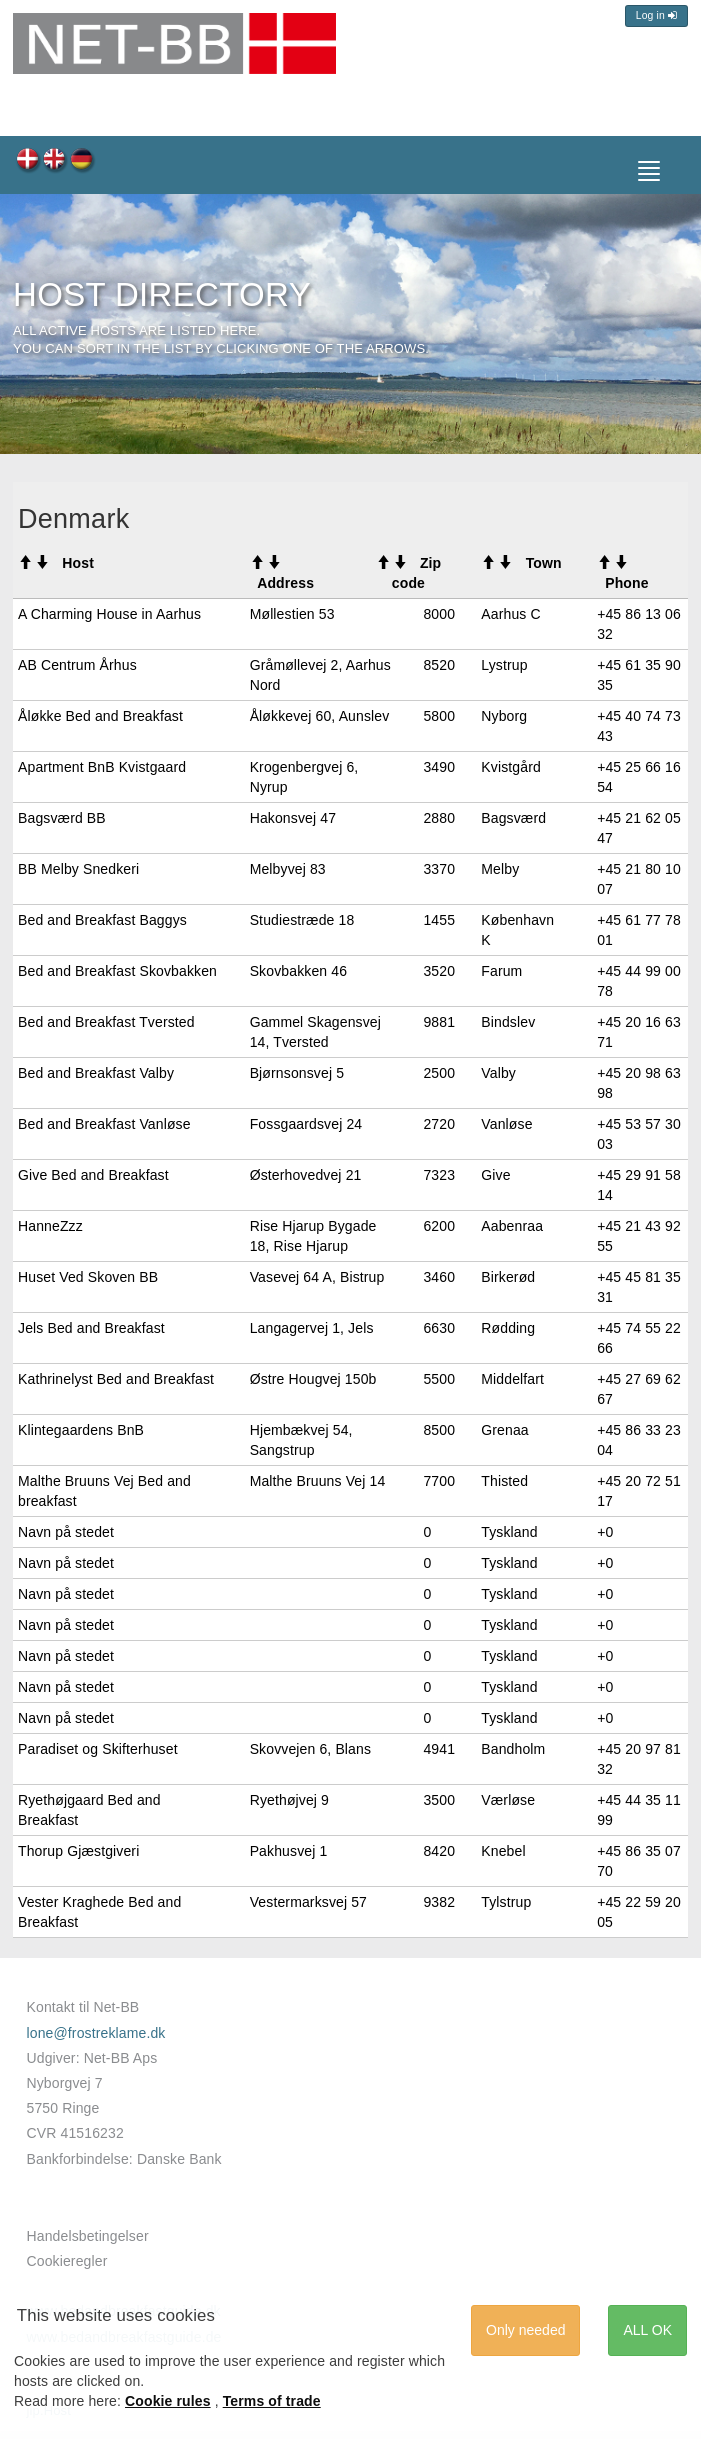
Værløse (508, 1800)
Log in (656, 15)
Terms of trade (272, 2401)
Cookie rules (168, 2401)
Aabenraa (512, 1226)
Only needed (525, 2330)
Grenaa (504, 1430)
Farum (501, 971)
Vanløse (506, 1124)
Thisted (504, 1481)
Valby (498, 1073)
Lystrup (504, 665)
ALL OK (647, 2330)
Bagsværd (513, 818)
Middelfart (512, 1379)
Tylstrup (506, 1902)
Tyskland (509, 1532)
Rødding (508, 1328)
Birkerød (508, 1277)
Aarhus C (510, 614)
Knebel (503, 1851)
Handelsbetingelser (88, 2236)
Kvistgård (511, 767)
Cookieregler (67, 2261)
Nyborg (504, 716)
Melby (500, 869)
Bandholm (513, 1749)
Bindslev (508, 1022)
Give (495, 1175)
